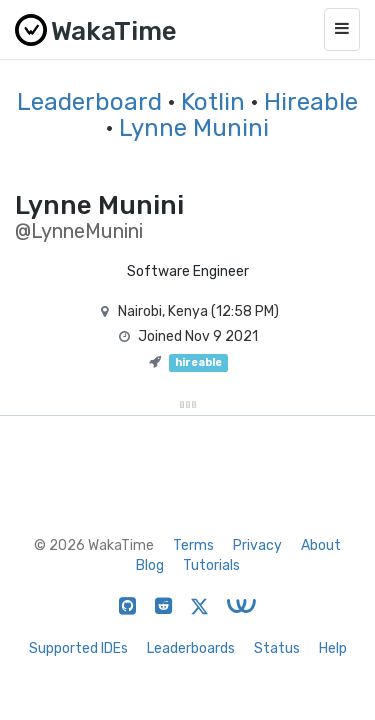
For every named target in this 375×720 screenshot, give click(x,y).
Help (333, 648)
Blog (150, 565)
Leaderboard (89, 102)
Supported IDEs (78, 648)
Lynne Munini (194, 128)
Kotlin (213, 102)
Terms (193, 545)
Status (277, 648)
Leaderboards (191, 648)
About (321, 545)
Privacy (257, 545)
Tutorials (211, 565)
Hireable (311, 102)
